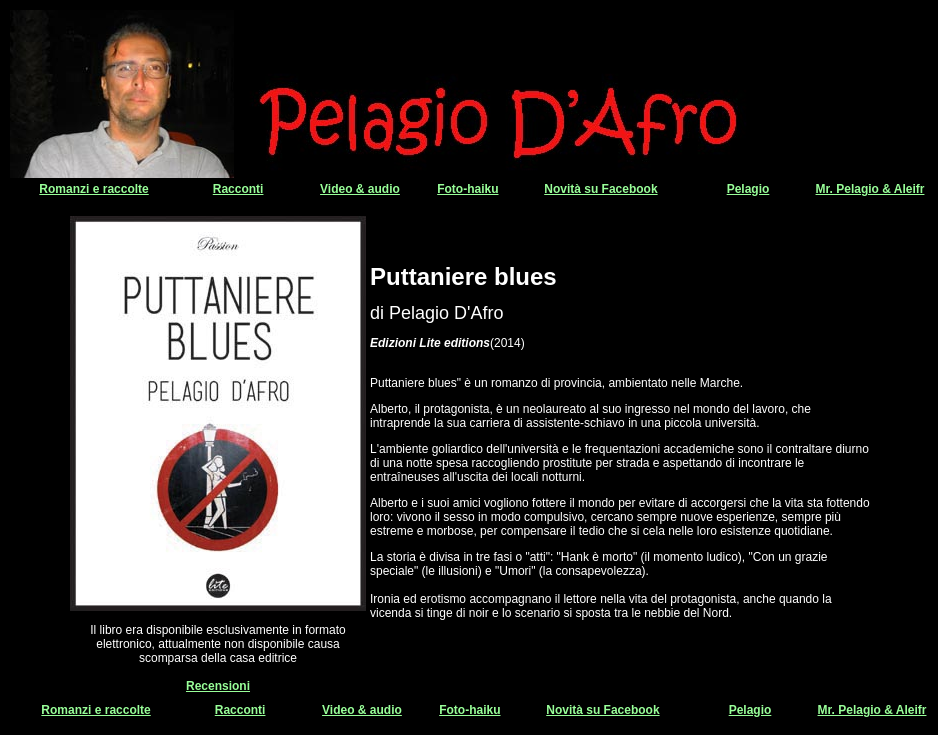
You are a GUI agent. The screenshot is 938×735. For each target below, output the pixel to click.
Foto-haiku (467, 189)
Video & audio (360, 189)
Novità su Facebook (600, 189)
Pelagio (748, 189)
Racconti (238, 189)
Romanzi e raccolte (93, 189)
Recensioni (218, 686)
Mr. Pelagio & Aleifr (870, 189)
